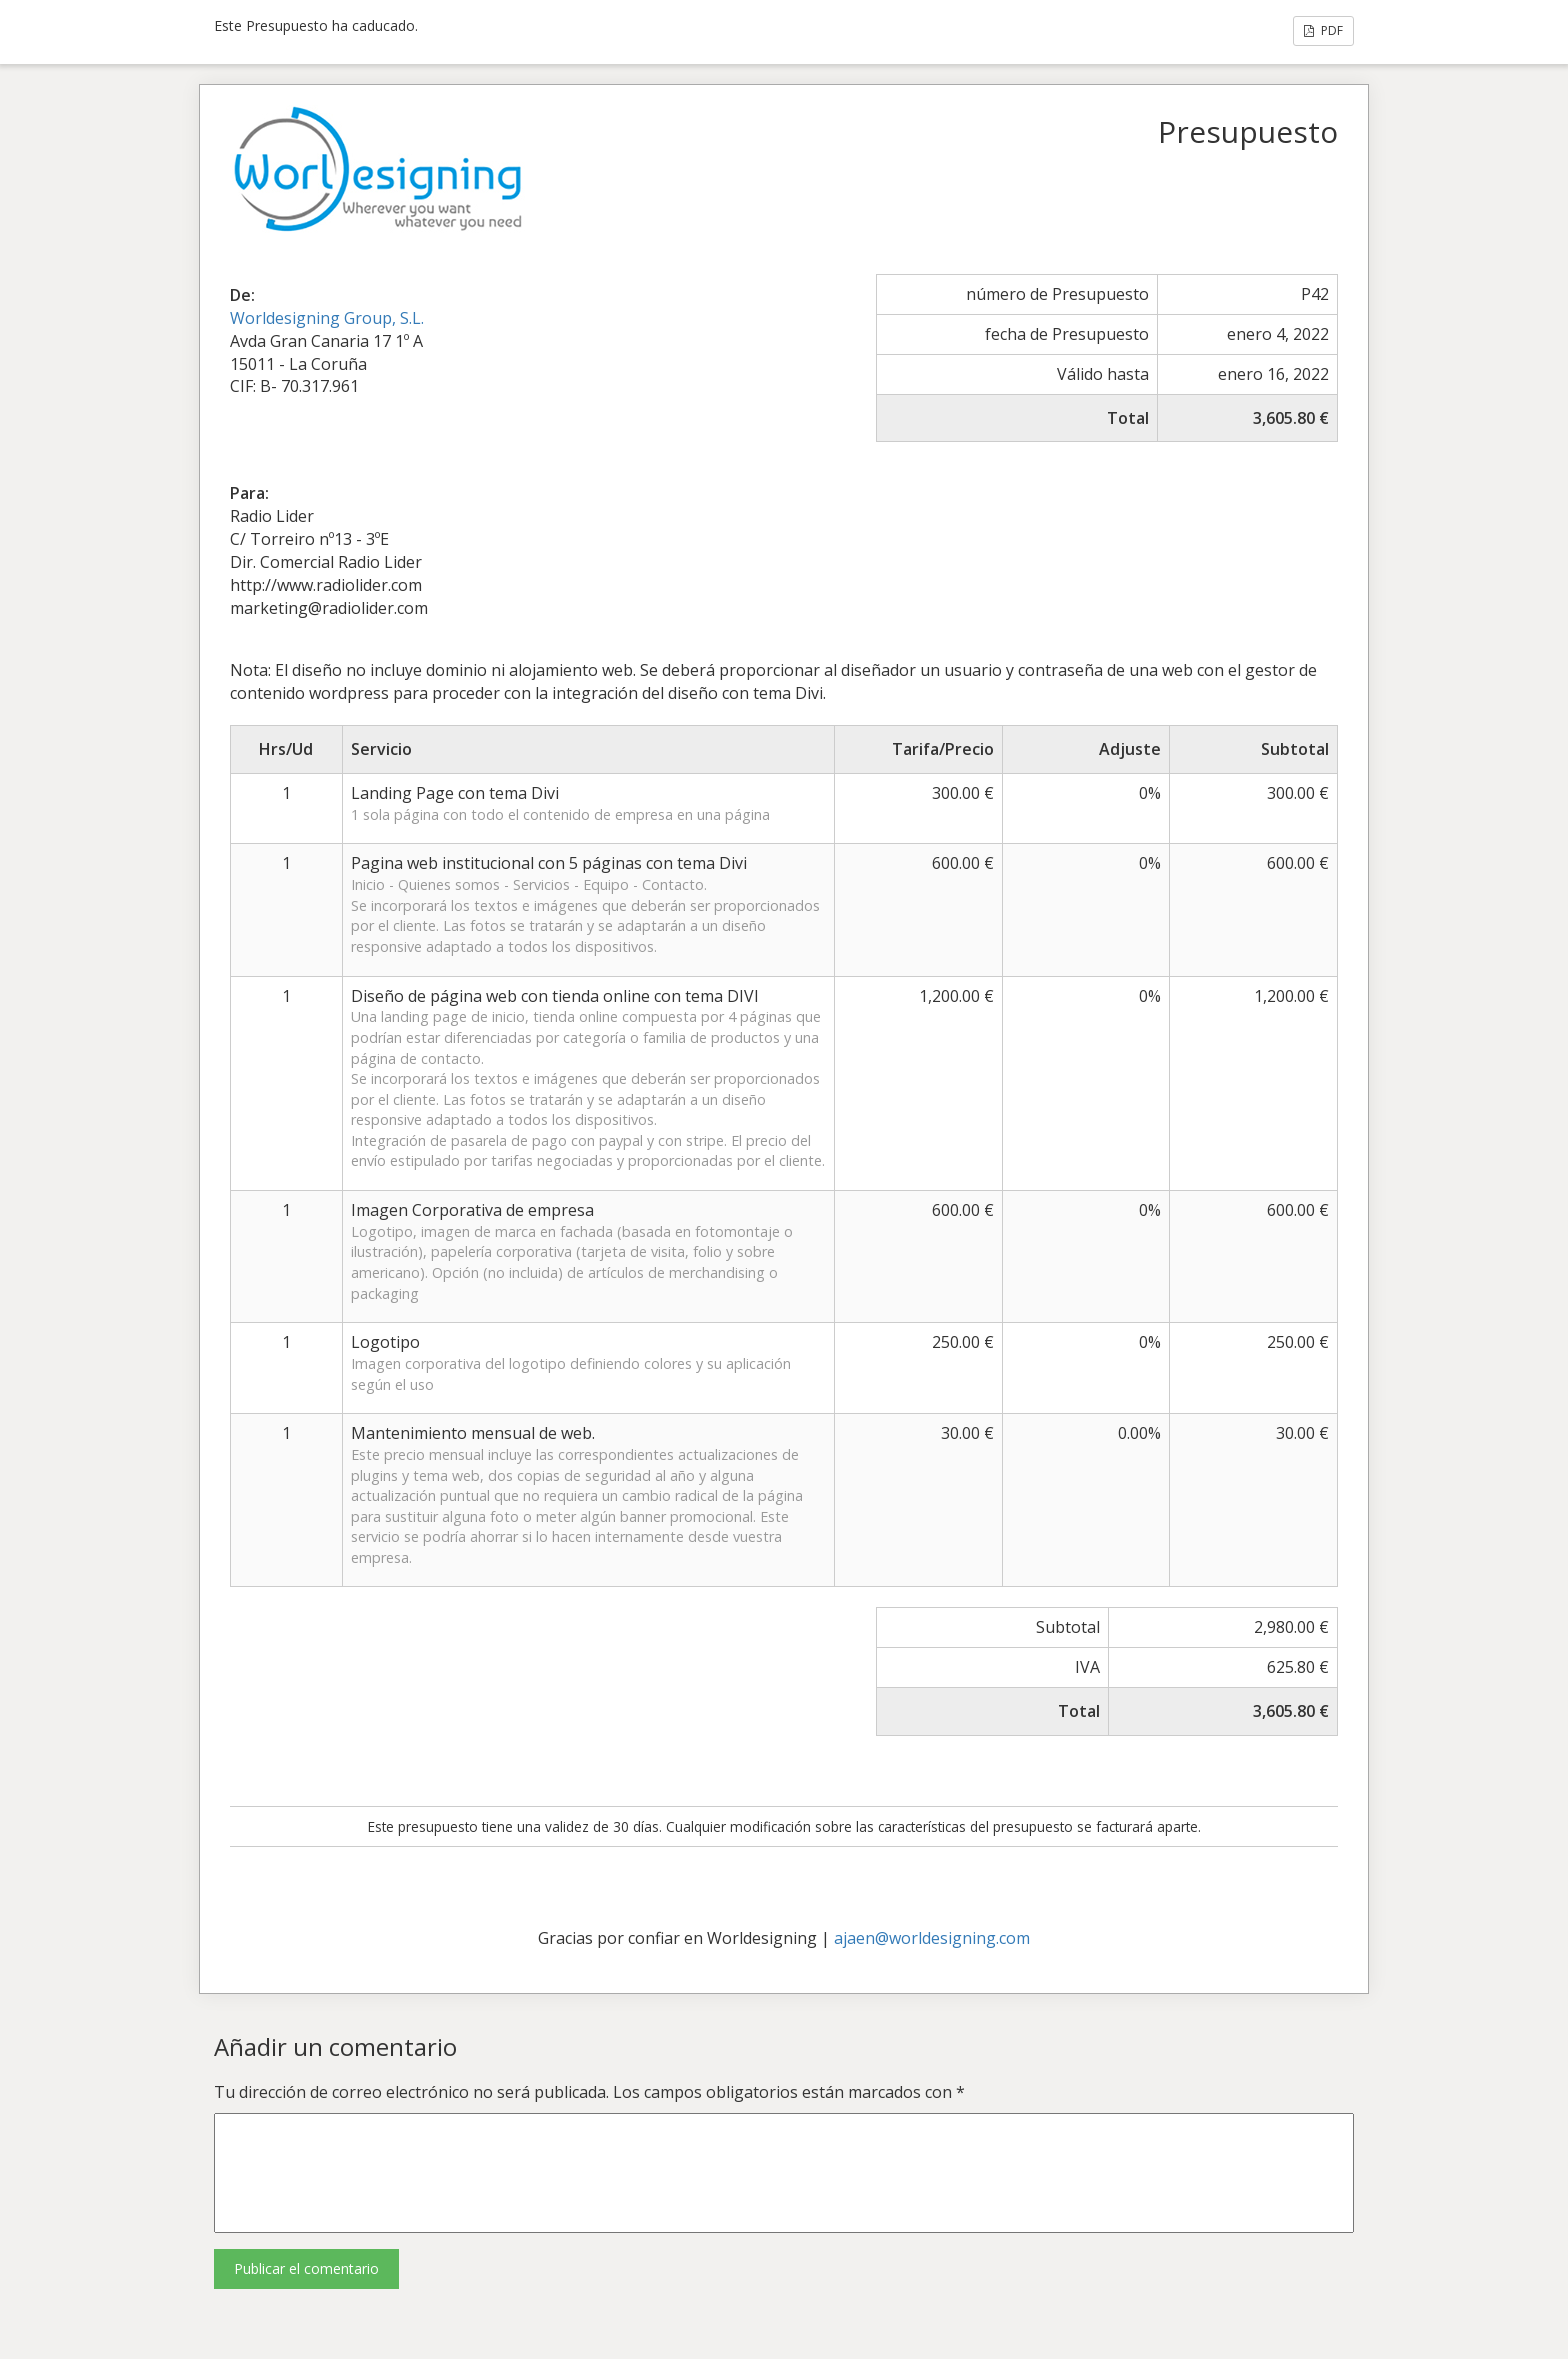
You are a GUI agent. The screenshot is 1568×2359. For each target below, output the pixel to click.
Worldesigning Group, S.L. (327, 318)
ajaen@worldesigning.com (932, 1938)
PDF (1323, 30)
